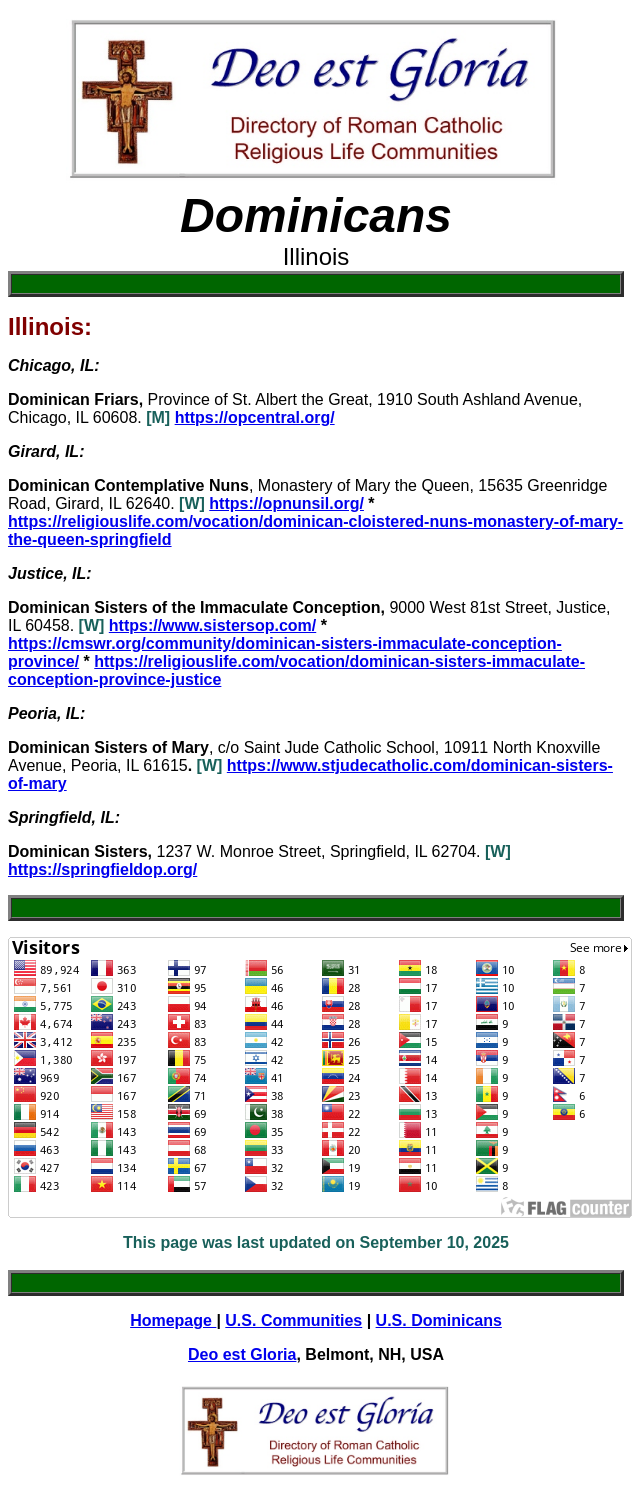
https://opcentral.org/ (255, 417)
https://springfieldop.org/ (102, 869)
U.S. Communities (293, 1320)
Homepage (173, 1320)
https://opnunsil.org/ (286, 503)
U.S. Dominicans (439, 1320)
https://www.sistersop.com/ (212, 625)
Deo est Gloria (242, 1354)
